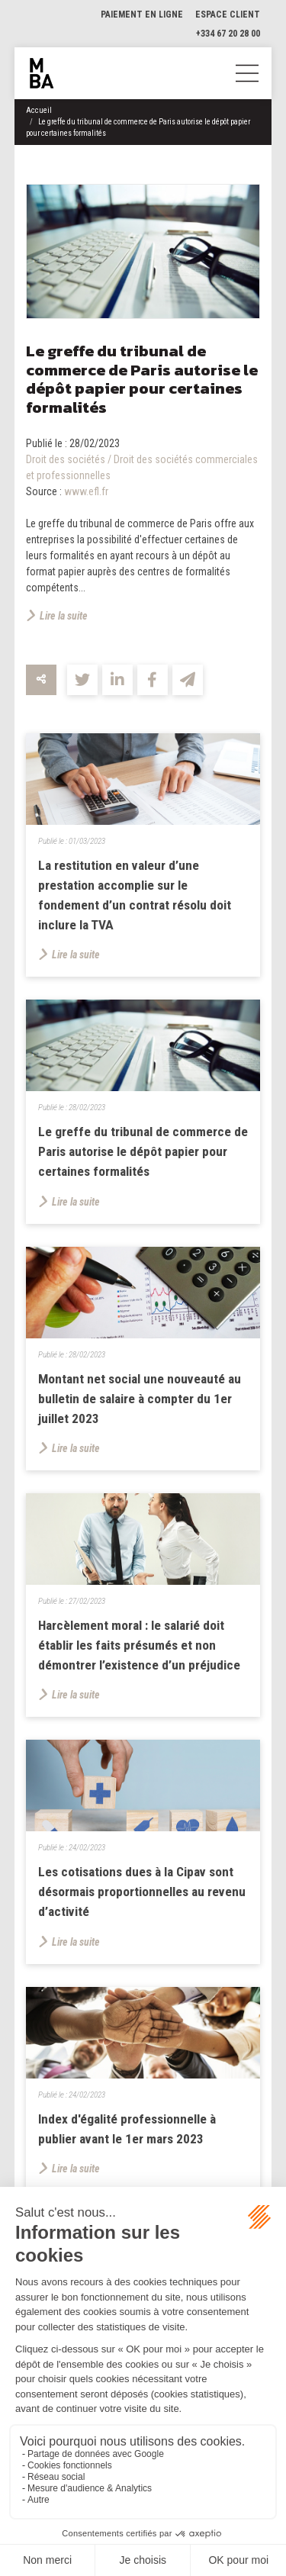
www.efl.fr (86, 491)
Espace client (227, 14)
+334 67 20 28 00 (228, 33)
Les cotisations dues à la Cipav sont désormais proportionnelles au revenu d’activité (138, 1894)
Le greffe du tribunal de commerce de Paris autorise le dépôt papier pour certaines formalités (143, 1152)
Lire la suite (64, 616)
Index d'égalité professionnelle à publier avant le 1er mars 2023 (128, 2131)
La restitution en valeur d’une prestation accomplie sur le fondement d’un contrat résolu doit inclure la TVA (135, 895)
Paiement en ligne (142, 14)
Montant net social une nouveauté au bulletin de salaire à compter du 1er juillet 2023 (140, 1400)
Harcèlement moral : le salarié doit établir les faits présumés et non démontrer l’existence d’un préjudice (139, 1647)
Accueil (39, 110)
